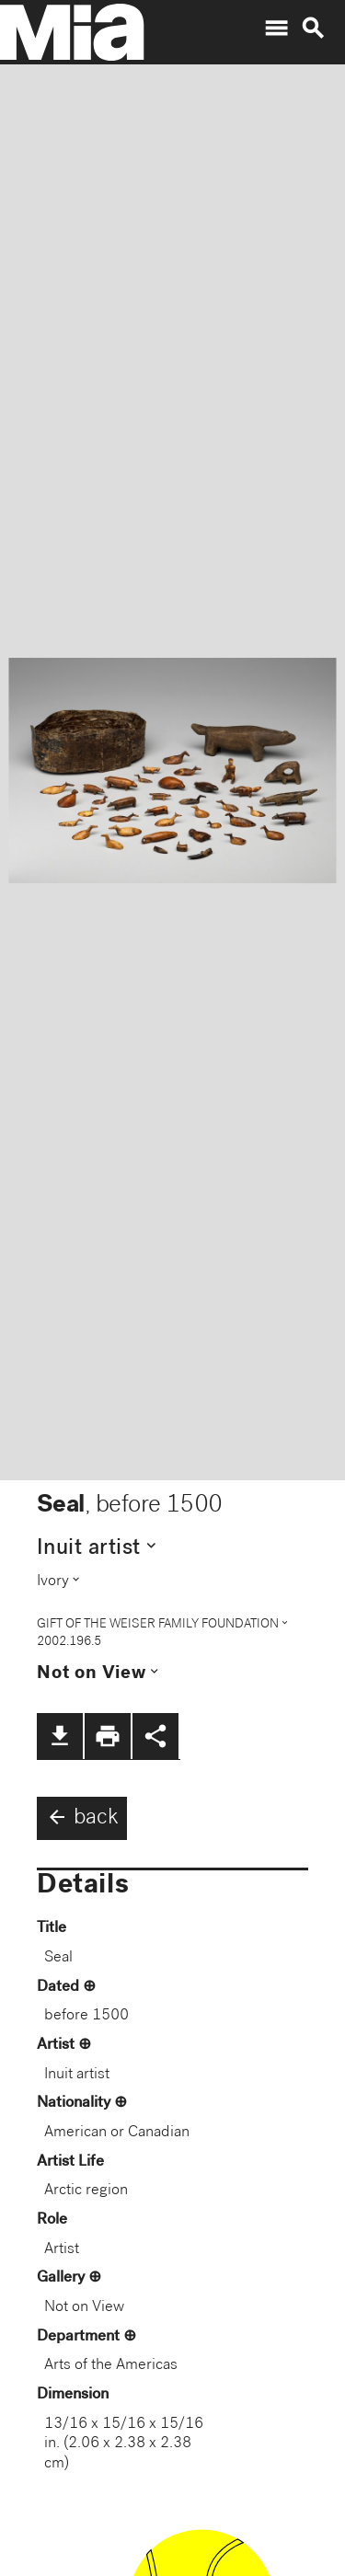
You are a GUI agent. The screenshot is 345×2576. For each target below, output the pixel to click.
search (313, 28)
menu (276, 28)
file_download (60, 1736)
